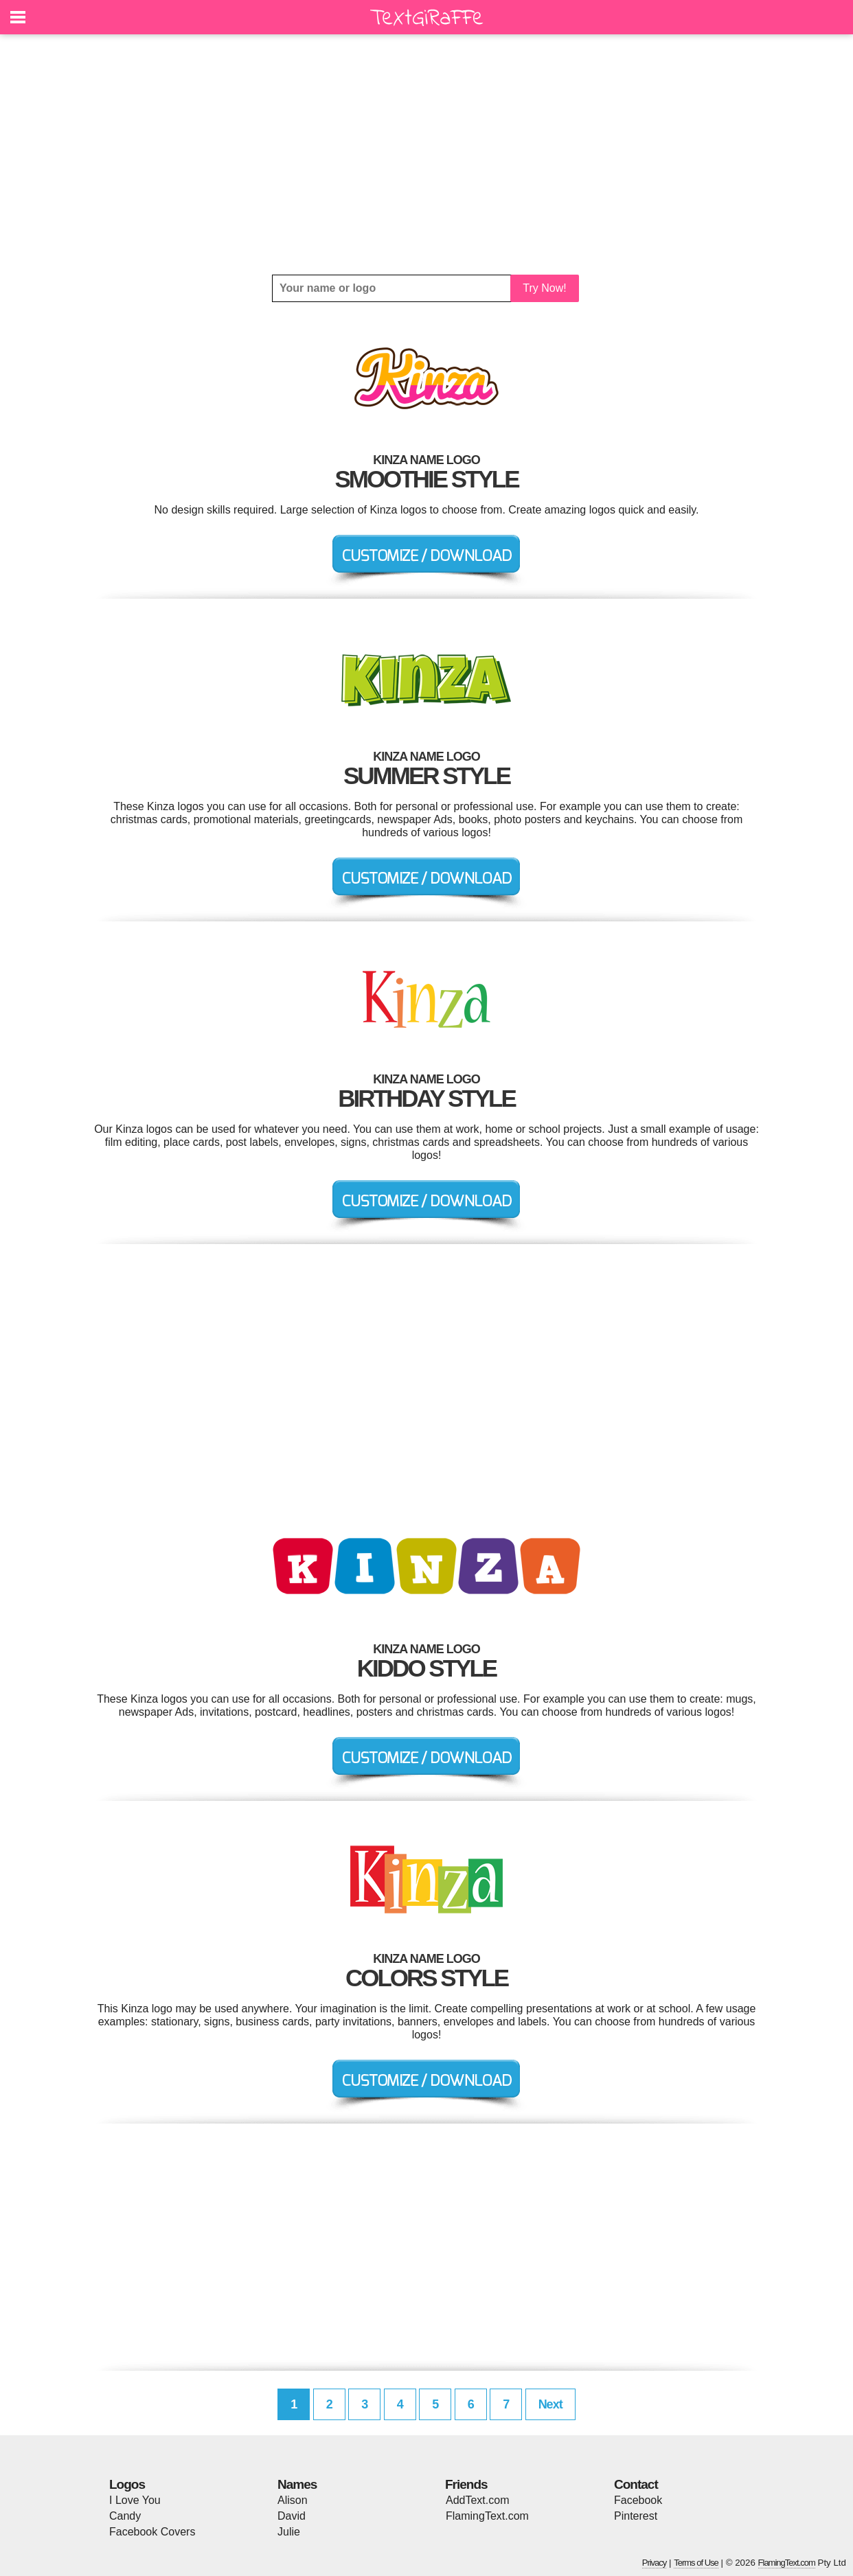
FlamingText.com (487, 2516)
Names (297, 2484)
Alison (292, 2500)
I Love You (135, 2500)
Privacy (654, 2562)
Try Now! (544, 288)
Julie (288, 2532)
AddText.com (477, 2500)
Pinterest (635, 2516)
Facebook (638, 2500)
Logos (127, 2484)
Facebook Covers (152, 2532)
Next (550, 2404)
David (291, 2516)
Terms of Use (696, 2562)
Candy (125, 2516)
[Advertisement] (426, 154)
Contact (636, 2484)
